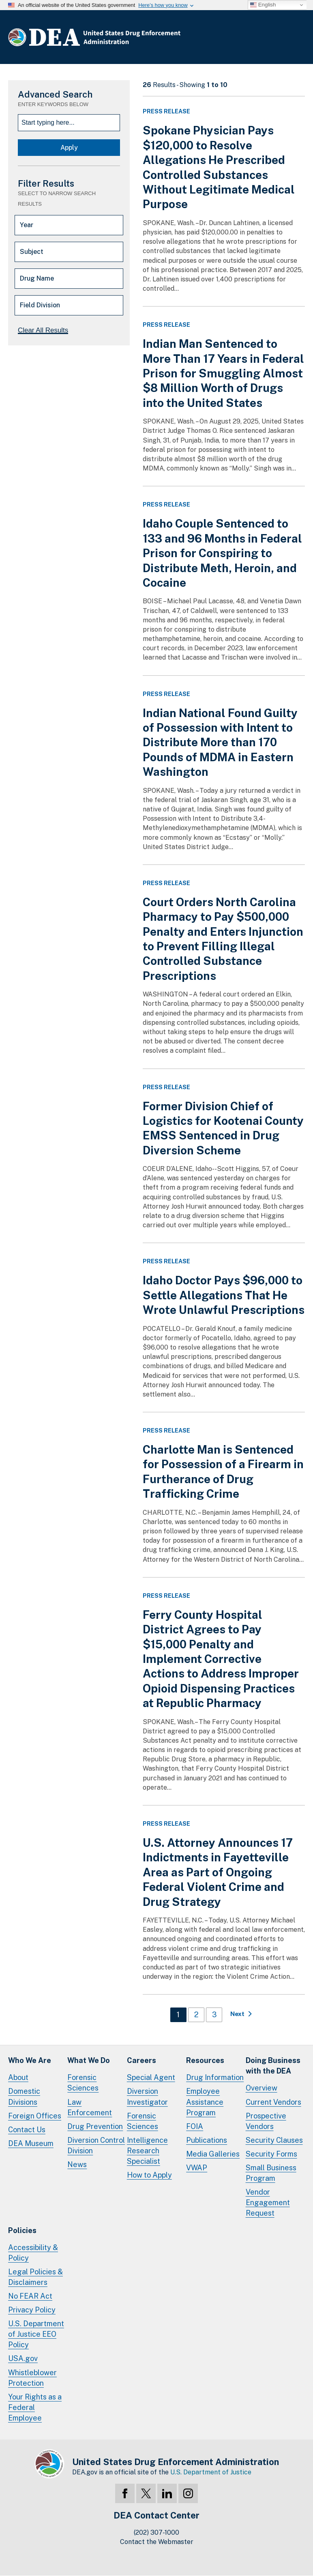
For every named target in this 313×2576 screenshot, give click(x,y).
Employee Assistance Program (204, 2101)
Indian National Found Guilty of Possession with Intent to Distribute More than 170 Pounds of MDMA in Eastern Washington (220, 742)
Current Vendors (273, 2102)
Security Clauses (274, 2140)
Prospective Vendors (266, 2121)
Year (26, 225)
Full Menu (297, 39)
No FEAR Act (30, 2296)
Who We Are (29, 2060)
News (77, 2164)
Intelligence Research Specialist (147, 2150)
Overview (261, 2088)
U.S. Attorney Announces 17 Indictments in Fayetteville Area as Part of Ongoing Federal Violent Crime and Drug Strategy (218, 1872)
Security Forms (271, 2154)
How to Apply (149, 2175)
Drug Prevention (95, 2126)
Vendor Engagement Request (268, 2202)
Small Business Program (271, 2172)
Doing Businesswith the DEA (273, 2065)
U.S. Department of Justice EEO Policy (36, 2334)
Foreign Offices (34, 2116)
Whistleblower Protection (32, 2377)
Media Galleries (213, 2154)
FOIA (194, 2126)
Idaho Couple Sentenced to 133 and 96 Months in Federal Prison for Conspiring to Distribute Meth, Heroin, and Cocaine (222, 553)
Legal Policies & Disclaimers (35, 2276)
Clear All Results (43, 330)
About (18, 2077)
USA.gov (23, 2358)
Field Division (40, 305)
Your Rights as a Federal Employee (35, 2407)
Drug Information (215, 2077)
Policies (22, 2230)
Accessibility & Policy (33, 2252)
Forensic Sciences (83, 2082)
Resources (205, 2060)
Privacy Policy (32, 2310)
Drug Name (37, 278)
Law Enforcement (89, 2107)
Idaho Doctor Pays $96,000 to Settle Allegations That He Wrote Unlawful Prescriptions (223, 1294)
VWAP (196, 2167)
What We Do (88, 2060)
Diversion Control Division (96, 2145)
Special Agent (151, 2077)
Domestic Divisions (24, 2096)
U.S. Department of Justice (210, 2472)
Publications (206, 2140)
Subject (31, 251)
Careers (141, 2060)
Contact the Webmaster (156, 2542)
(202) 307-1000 (156, 2532)
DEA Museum (31, 2143)
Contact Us (26, 2129)
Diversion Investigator (147, 2096)
